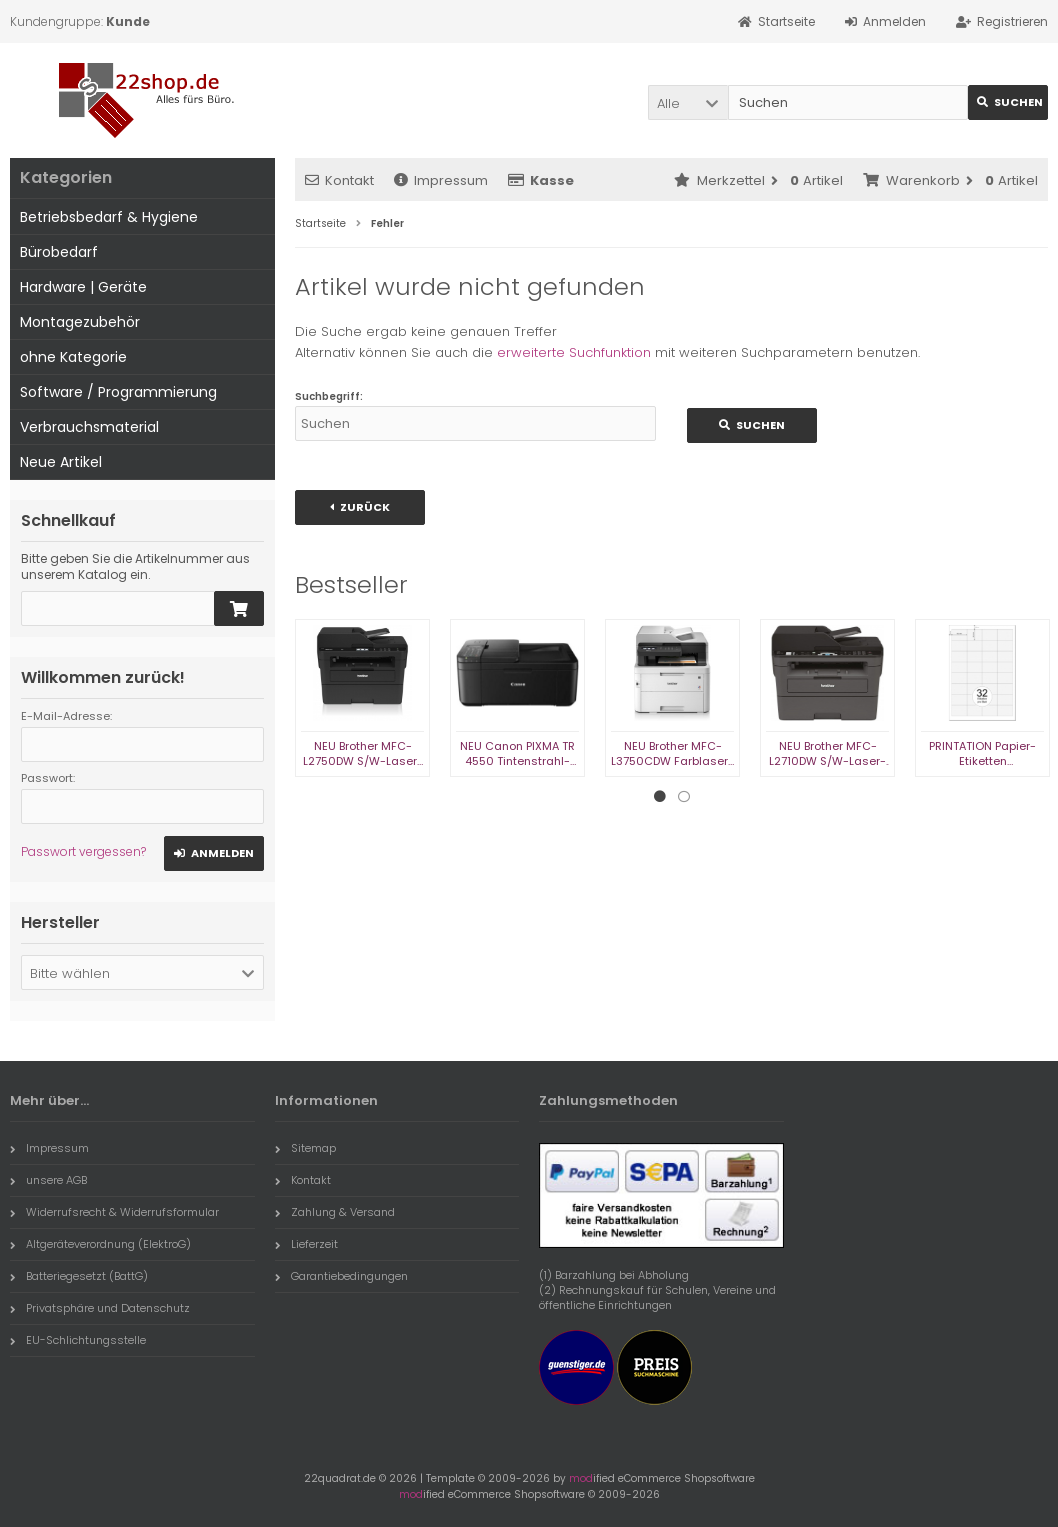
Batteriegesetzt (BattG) (79, 1276)
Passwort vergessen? (83, 851)
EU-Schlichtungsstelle (78, 1340)
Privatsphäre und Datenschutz (100, 1308)
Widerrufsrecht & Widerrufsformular (114, 1212)
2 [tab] (684, 797)
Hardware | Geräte (83, 287)
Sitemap (305, 1148)
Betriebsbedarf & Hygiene (109, 217)
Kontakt (339, 180)
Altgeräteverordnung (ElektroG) (100, 1244)
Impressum (441, 180)
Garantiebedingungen (341, 1276)
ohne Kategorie (73, 357)
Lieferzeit (306, 1244)
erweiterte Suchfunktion (574, 352)
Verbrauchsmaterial (89, 427)
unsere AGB (48, 1180)
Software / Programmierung (118, 392)
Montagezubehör (80, 322)
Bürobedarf (59, 252)
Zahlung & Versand (335, 1212)
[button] (688, 102)
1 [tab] (660, 797)
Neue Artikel (61, 462)
